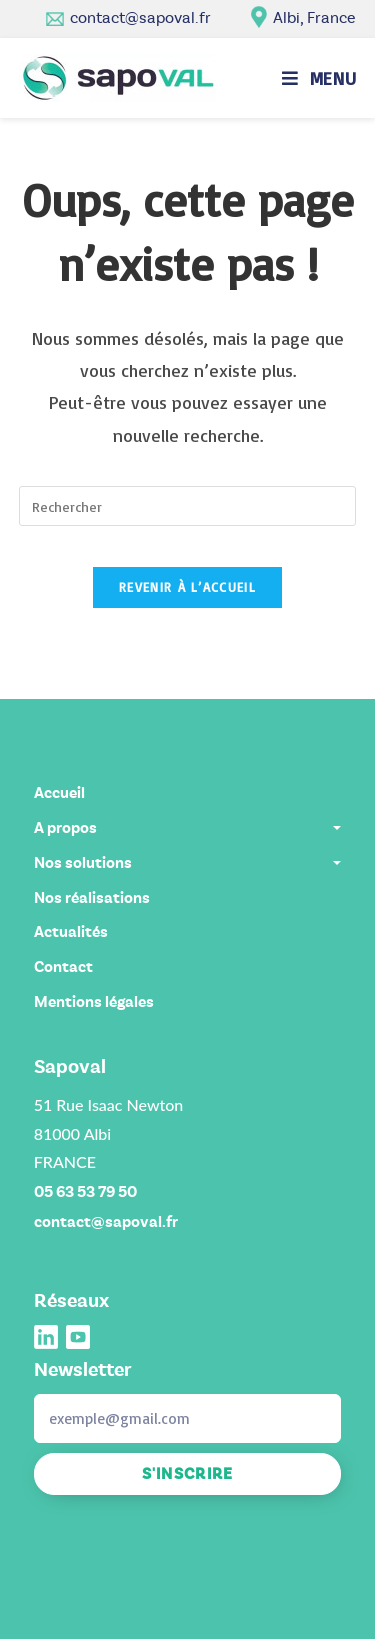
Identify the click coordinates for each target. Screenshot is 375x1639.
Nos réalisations (92, 898)
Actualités (71, 932)
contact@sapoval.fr (140, 17)
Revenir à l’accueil (187, 587)
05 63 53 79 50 (85, 1192)
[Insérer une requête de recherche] (188, 506)
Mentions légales (94, 1002)
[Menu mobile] (319, 78)
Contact (63, 967)
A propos (188, 828)
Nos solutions (188, 863)
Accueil (59, 793)
